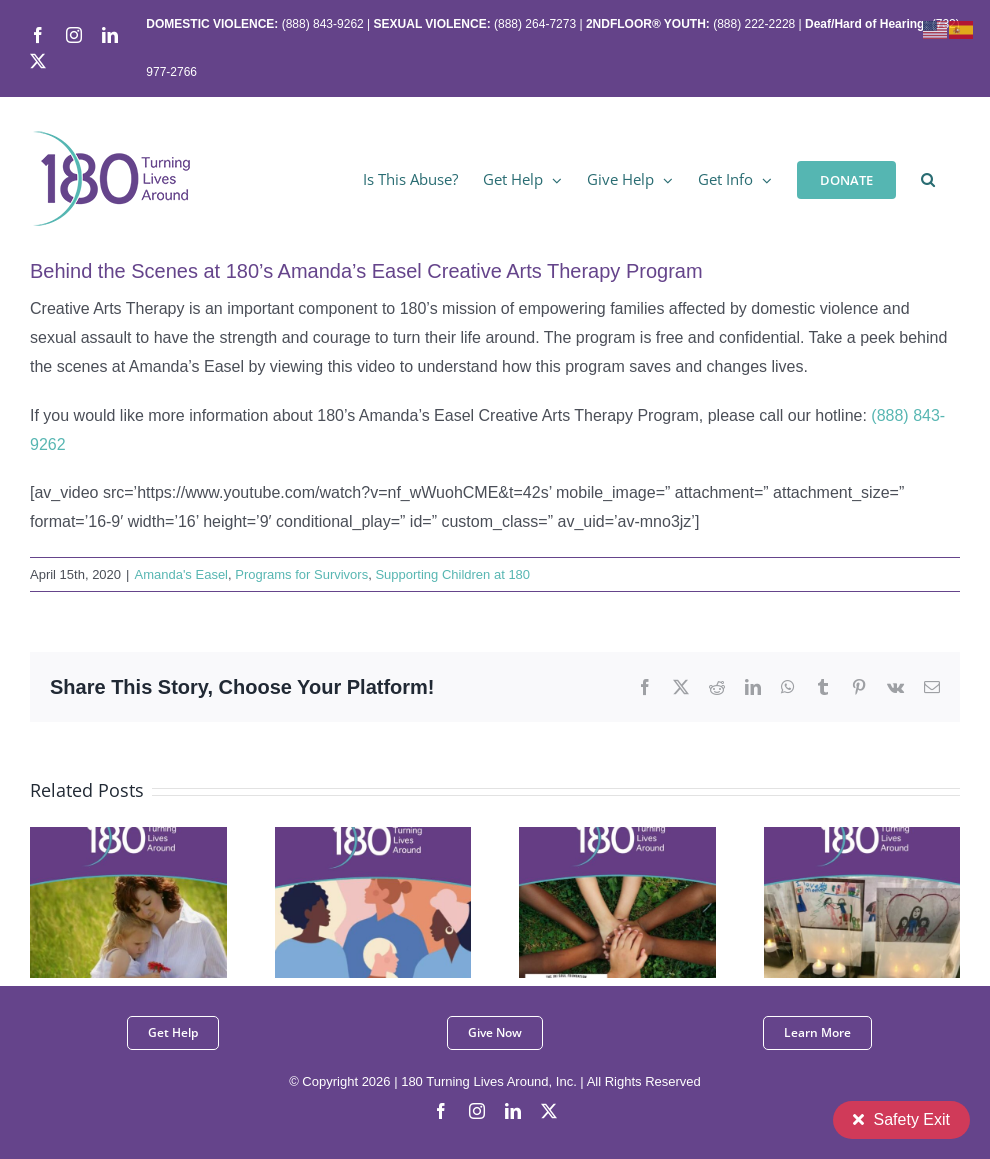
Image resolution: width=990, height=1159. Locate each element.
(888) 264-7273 (535, 24)
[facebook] (441, 1111)
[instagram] (477, 1111)
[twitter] (549, 1111)
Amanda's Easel (181, 574)
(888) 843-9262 (320, 24)
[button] (928, 178)
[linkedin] (513, 1111)
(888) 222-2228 (754, 24)
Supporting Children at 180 (452, 574)
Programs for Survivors (301, 574)
